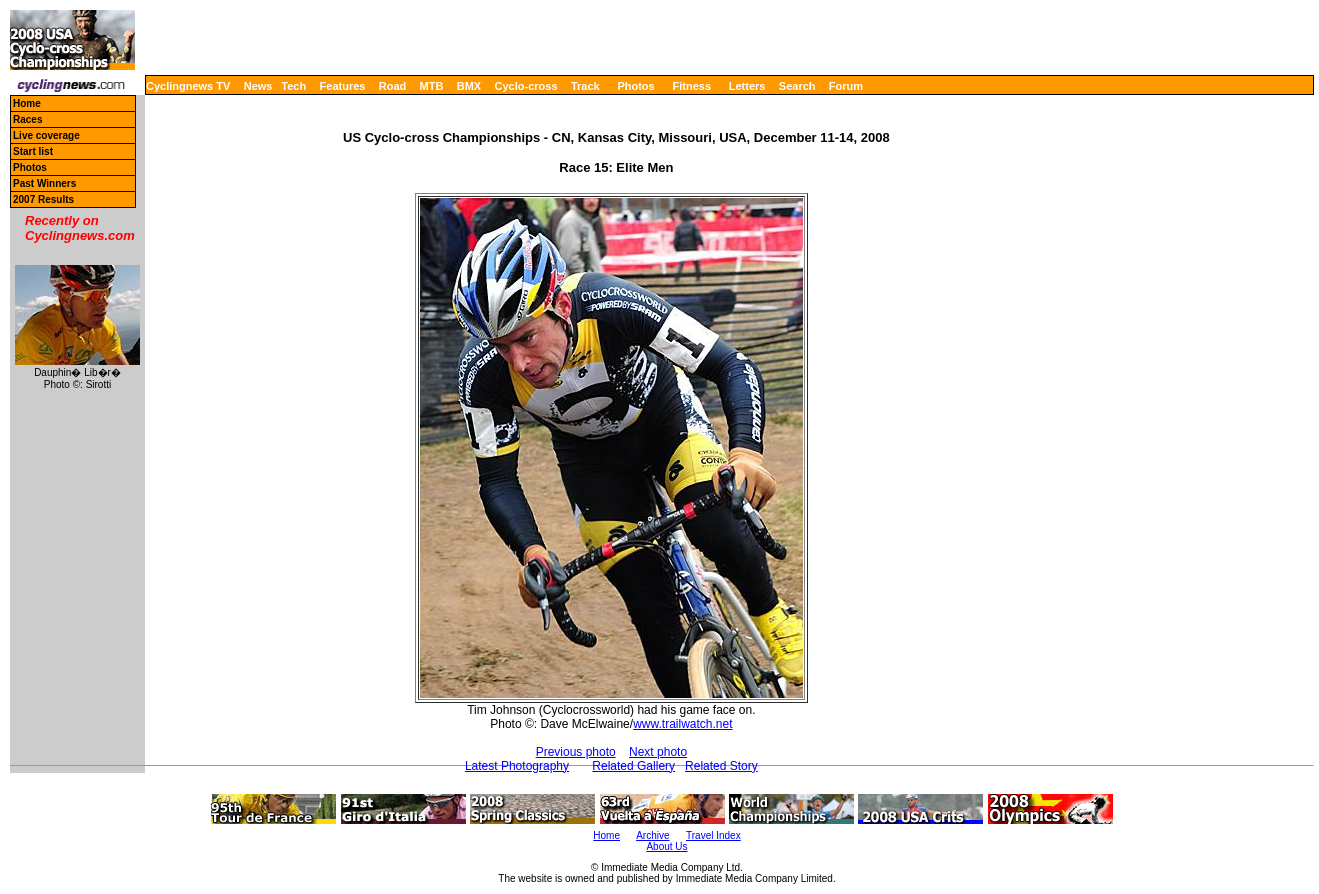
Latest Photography (517, 766)
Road (393, 86)
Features (343, 86)
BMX (469, 86)
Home (27, 103)
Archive (652, 835)
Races (27, 119)
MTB (432, 86)
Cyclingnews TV (188, 86)
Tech (293, 86)
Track (585, 86)
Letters (747, 86)
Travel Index (713, 835)
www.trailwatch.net (682, 724)
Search (797, 86)
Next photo (658, 752)
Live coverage (46, 135)
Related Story (721, 766)
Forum (846, 86)
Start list (33, 151)
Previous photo (576, 752)
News (258, 86)
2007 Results (43, 199)
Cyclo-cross (526, 86)
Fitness (691, 86)
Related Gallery (633, 766)
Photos (635, 86)
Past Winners (44, 183)
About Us (666, 846)
